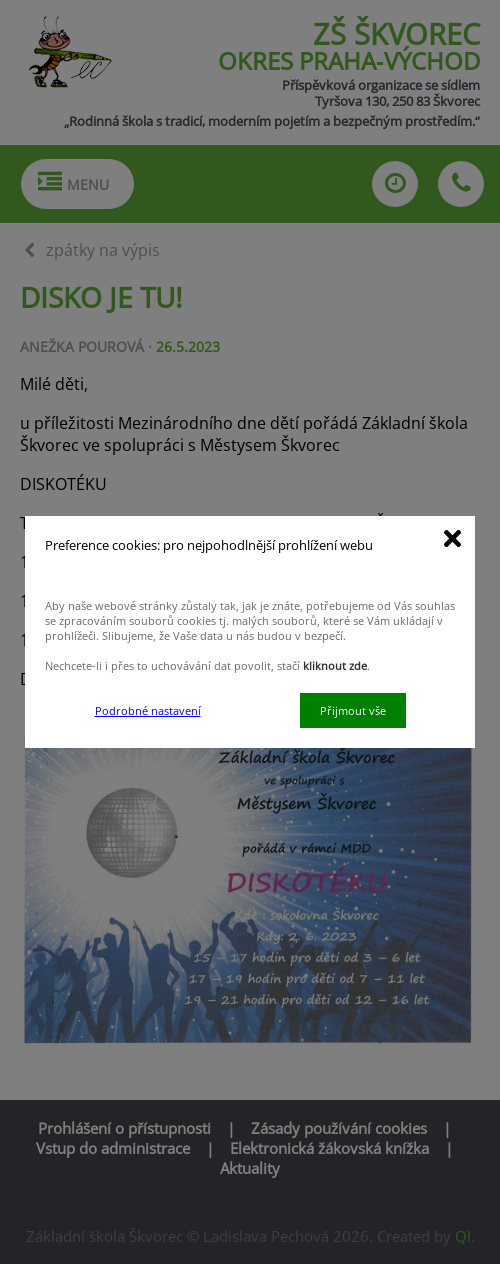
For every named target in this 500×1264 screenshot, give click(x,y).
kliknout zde (335, 665)
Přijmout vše (353, 710)
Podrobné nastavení (148, 710)
